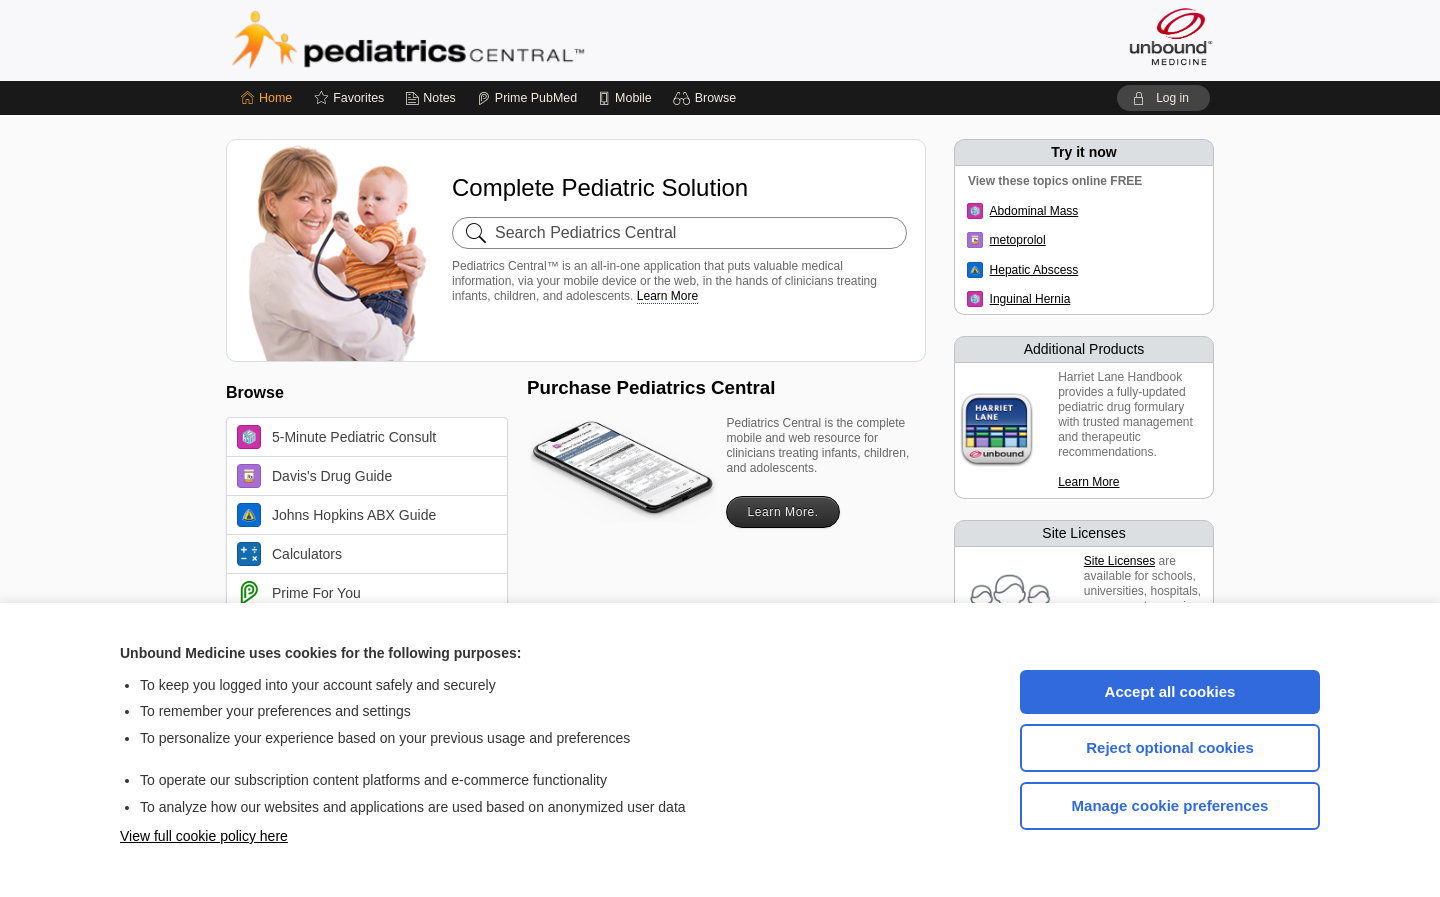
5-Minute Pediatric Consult (336, 437)
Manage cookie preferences (1170, 805)
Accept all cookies (1170, 691)
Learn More (667, 296)
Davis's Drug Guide (314, 476)
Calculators (289, 554)
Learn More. (782, 512)
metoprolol (1018, 240)
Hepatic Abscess (1034, 270)
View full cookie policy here (204, 836)
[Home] (266, 98)
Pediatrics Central (480, 40)
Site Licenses (1119, 561)
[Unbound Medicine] (1171, 36)
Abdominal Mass (1034, 211)
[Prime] (527, 98)
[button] (707, 98)
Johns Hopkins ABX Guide (336, 515)
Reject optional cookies (1170, 747)
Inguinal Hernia (1030, 299)
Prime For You (299, 593)
